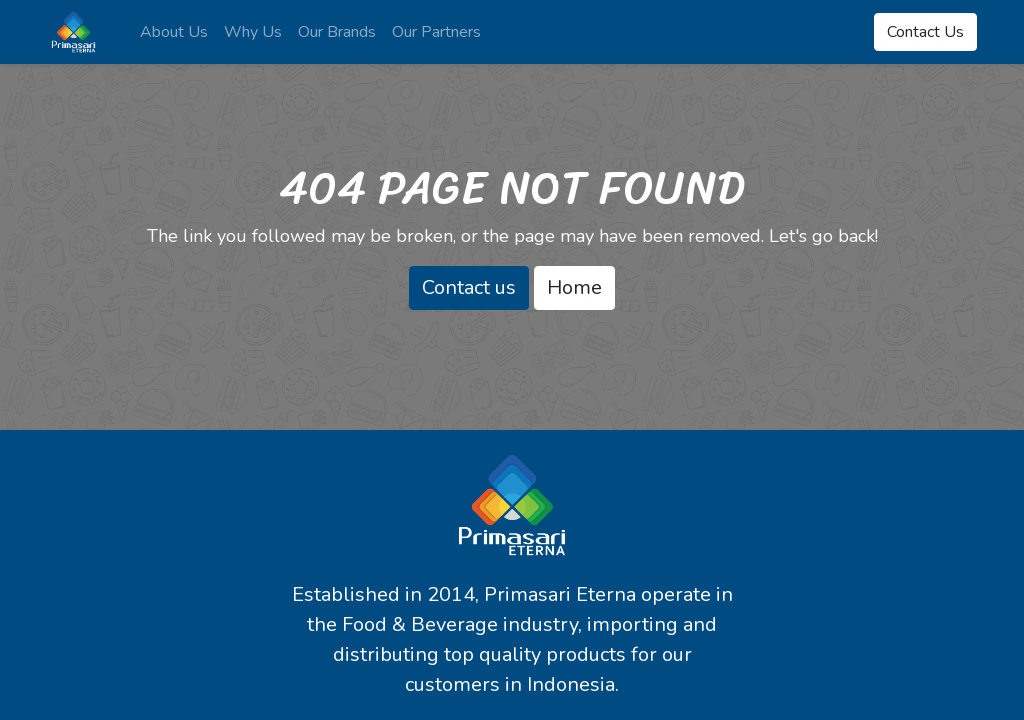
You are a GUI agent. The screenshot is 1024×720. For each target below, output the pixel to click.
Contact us (469, 287)
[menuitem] (174, 32)
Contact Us (925, 32)
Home (574, 287)
